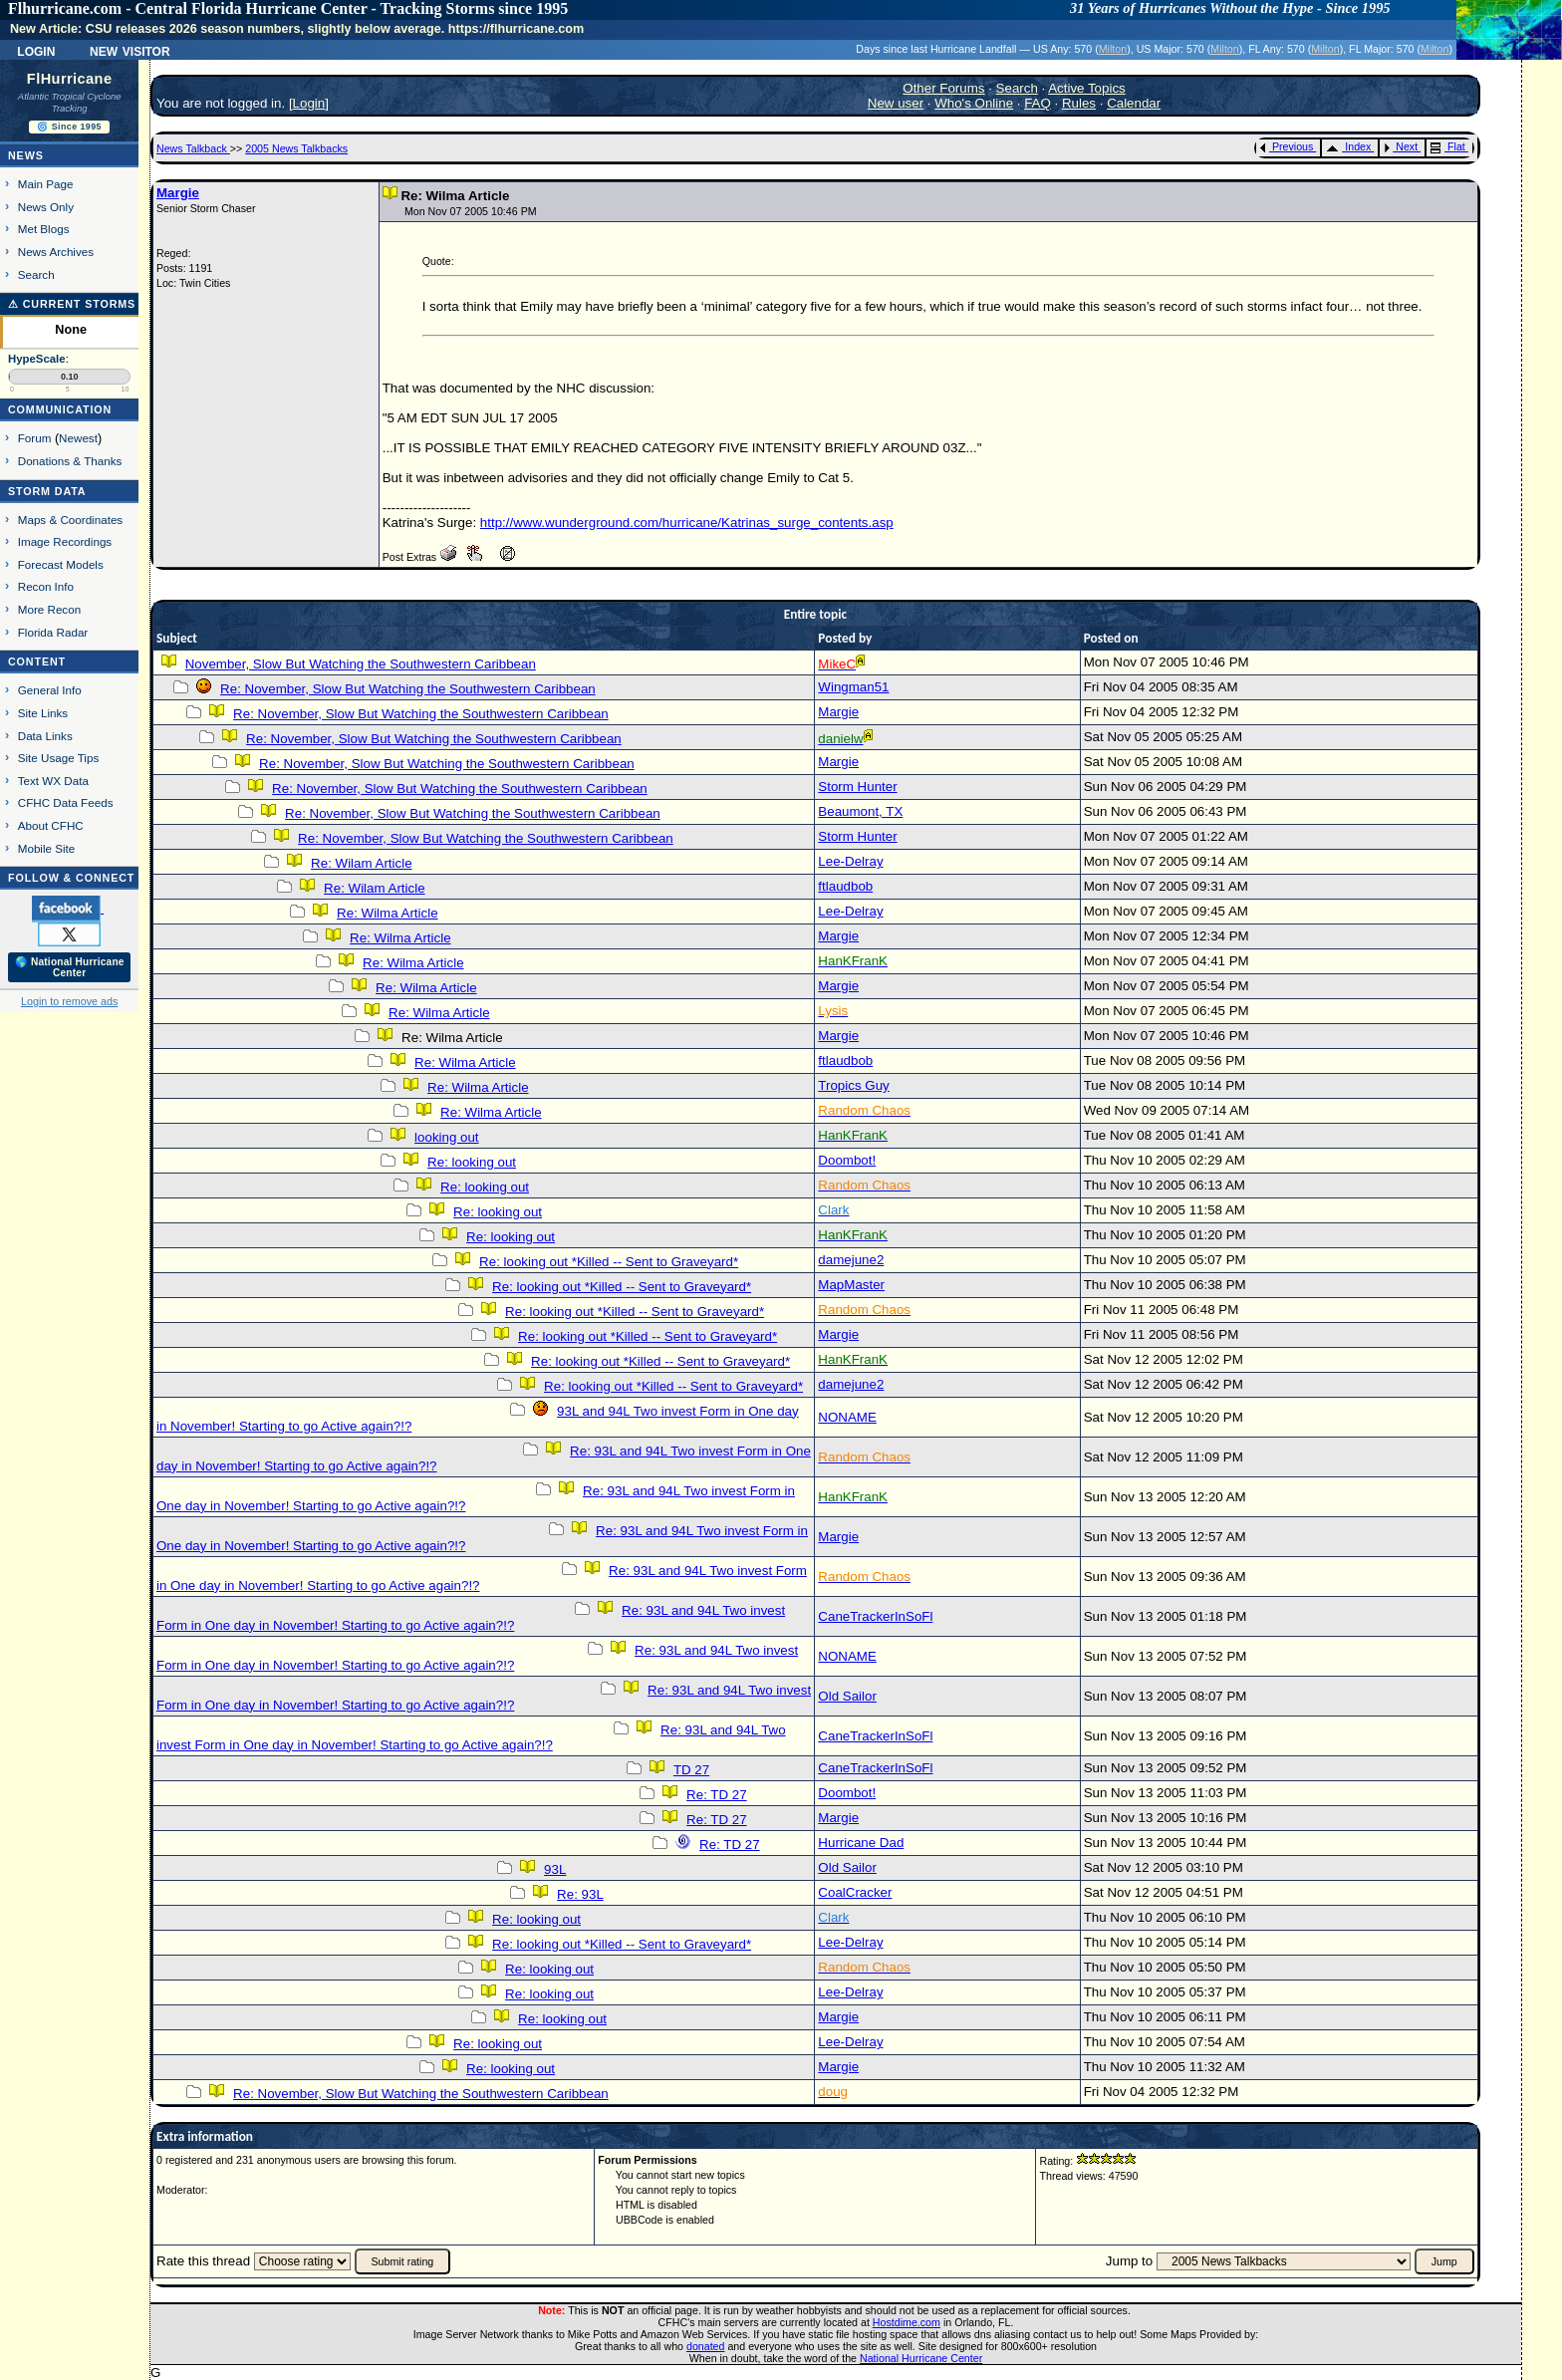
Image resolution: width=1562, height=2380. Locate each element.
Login (36, 50)
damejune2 (851, 1259)
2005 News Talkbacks (296, 148)
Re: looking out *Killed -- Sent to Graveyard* (608, 1261)
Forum (35, 437)
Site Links (43, 712)
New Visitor (130, 50)
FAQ (1037, 103)
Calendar (1134, 103)
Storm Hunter (857, 786)
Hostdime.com (906, 2322)
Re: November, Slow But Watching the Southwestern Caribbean (408, 688)
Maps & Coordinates (70, 519)
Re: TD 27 (716, 1794)
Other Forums (943, 88)
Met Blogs (44, 228)
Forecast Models (61, 564)
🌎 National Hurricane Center (70, 967)
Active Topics (1087, 88)
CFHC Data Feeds (66, 802)
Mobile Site (47, 848)
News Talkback (193, 148)
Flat (1448, 146)
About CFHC (51, 825)
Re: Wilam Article (361, 863)
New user (895, 103)
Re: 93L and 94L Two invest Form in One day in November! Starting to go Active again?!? (470, 1618)
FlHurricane (70, 79)
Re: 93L (580, 1894)
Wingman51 (853, 686)
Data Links (45, 735)
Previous (1286, 146)
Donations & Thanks (70, 460)
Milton (1113, 49)
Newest (78, 437)
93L (555, 1869)
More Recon (49, 609)
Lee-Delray (850, 861)
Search (36, 274)
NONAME (847, 1417)
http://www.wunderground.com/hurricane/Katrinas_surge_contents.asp (687, 522)
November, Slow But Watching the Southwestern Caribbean (360, 664)
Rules (1079, 103)
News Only (46, 206)
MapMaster (851, 1284)
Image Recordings (65, 541)
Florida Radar (53, 632)
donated (705, 2346)
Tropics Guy (853, 1085)
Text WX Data (53, 780)
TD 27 (691, 1769)
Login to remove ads (69, 1001)
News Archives (56, 251)
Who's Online (973, 103)
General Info (50, 689)
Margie (177, 192)
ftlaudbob (845, 886)
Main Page (46, 183)
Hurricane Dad (861, 1842)
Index (1348, 146)
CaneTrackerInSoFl (875, 1616)
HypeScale (37, 359)
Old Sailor (847, 1696)
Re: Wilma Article (387, 913)
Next (1401, 146)
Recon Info (46, 586)
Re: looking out (471, 1162)
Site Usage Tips (59, 757)
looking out (446, 1137)
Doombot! (847, 1160)
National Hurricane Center (921, 2358)
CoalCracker (855, 1892)
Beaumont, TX (860, 811)
